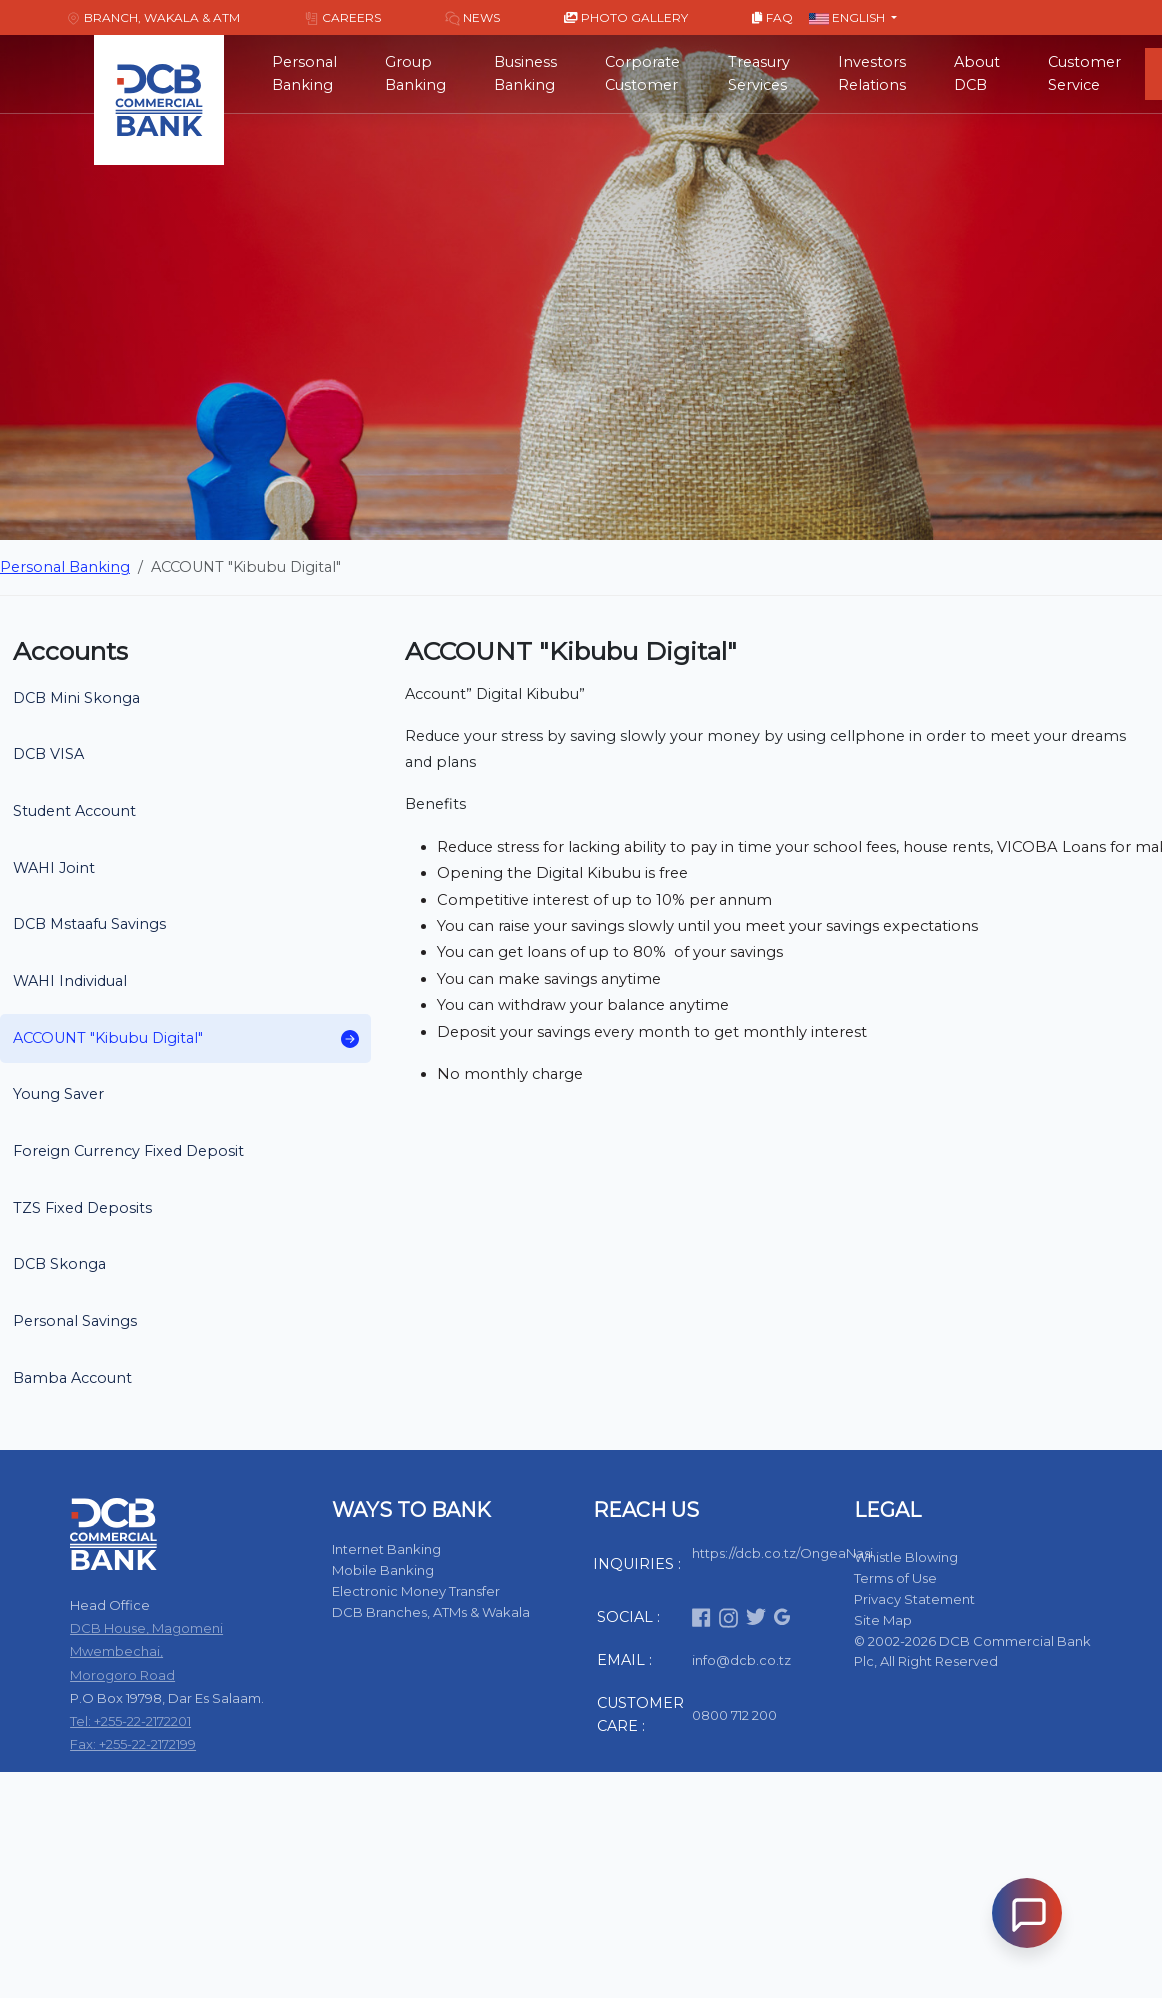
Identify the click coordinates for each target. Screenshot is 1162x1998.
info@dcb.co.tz (741, 1660)
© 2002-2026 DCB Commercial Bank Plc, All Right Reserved (972, 1651)
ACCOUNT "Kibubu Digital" (186, 1038)
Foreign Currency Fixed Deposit (128, 1151)
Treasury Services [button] (759, 73)
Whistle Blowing (906, 1557)
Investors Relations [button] (872, 73)
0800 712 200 (734, 1715)
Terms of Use (895, 1578)
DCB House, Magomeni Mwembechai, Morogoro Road (146, 1651)
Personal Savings (75, 1321)
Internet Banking (386, 1549)
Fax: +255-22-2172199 (133, 1744)
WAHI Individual (70, 981)
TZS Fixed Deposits (82, 1208)
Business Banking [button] (525, 73)
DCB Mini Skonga (76, 698)
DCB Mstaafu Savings (89, 924)
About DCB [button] (977, 73)
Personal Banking (65, 567)
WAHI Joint (54, 868)
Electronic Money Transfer (416, 1591)
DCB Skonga (59, 1264)
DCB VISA (48, 754)
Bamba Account (72, 1378)
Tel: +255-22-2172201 (130, 1721)
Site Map (883, 1620)
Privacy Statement (914, 1599)
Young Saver (58, 1094)
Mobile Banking (383, 1570)
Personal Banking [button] (304, 73)
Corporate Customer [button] (642, 73)
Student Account (74, 811)
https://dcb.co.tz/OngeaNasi (782, 1553)
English (848, 17)
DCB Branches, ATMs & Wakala (431, 1612)
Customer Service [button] (1084, 73)
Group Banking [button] (415, 73)
